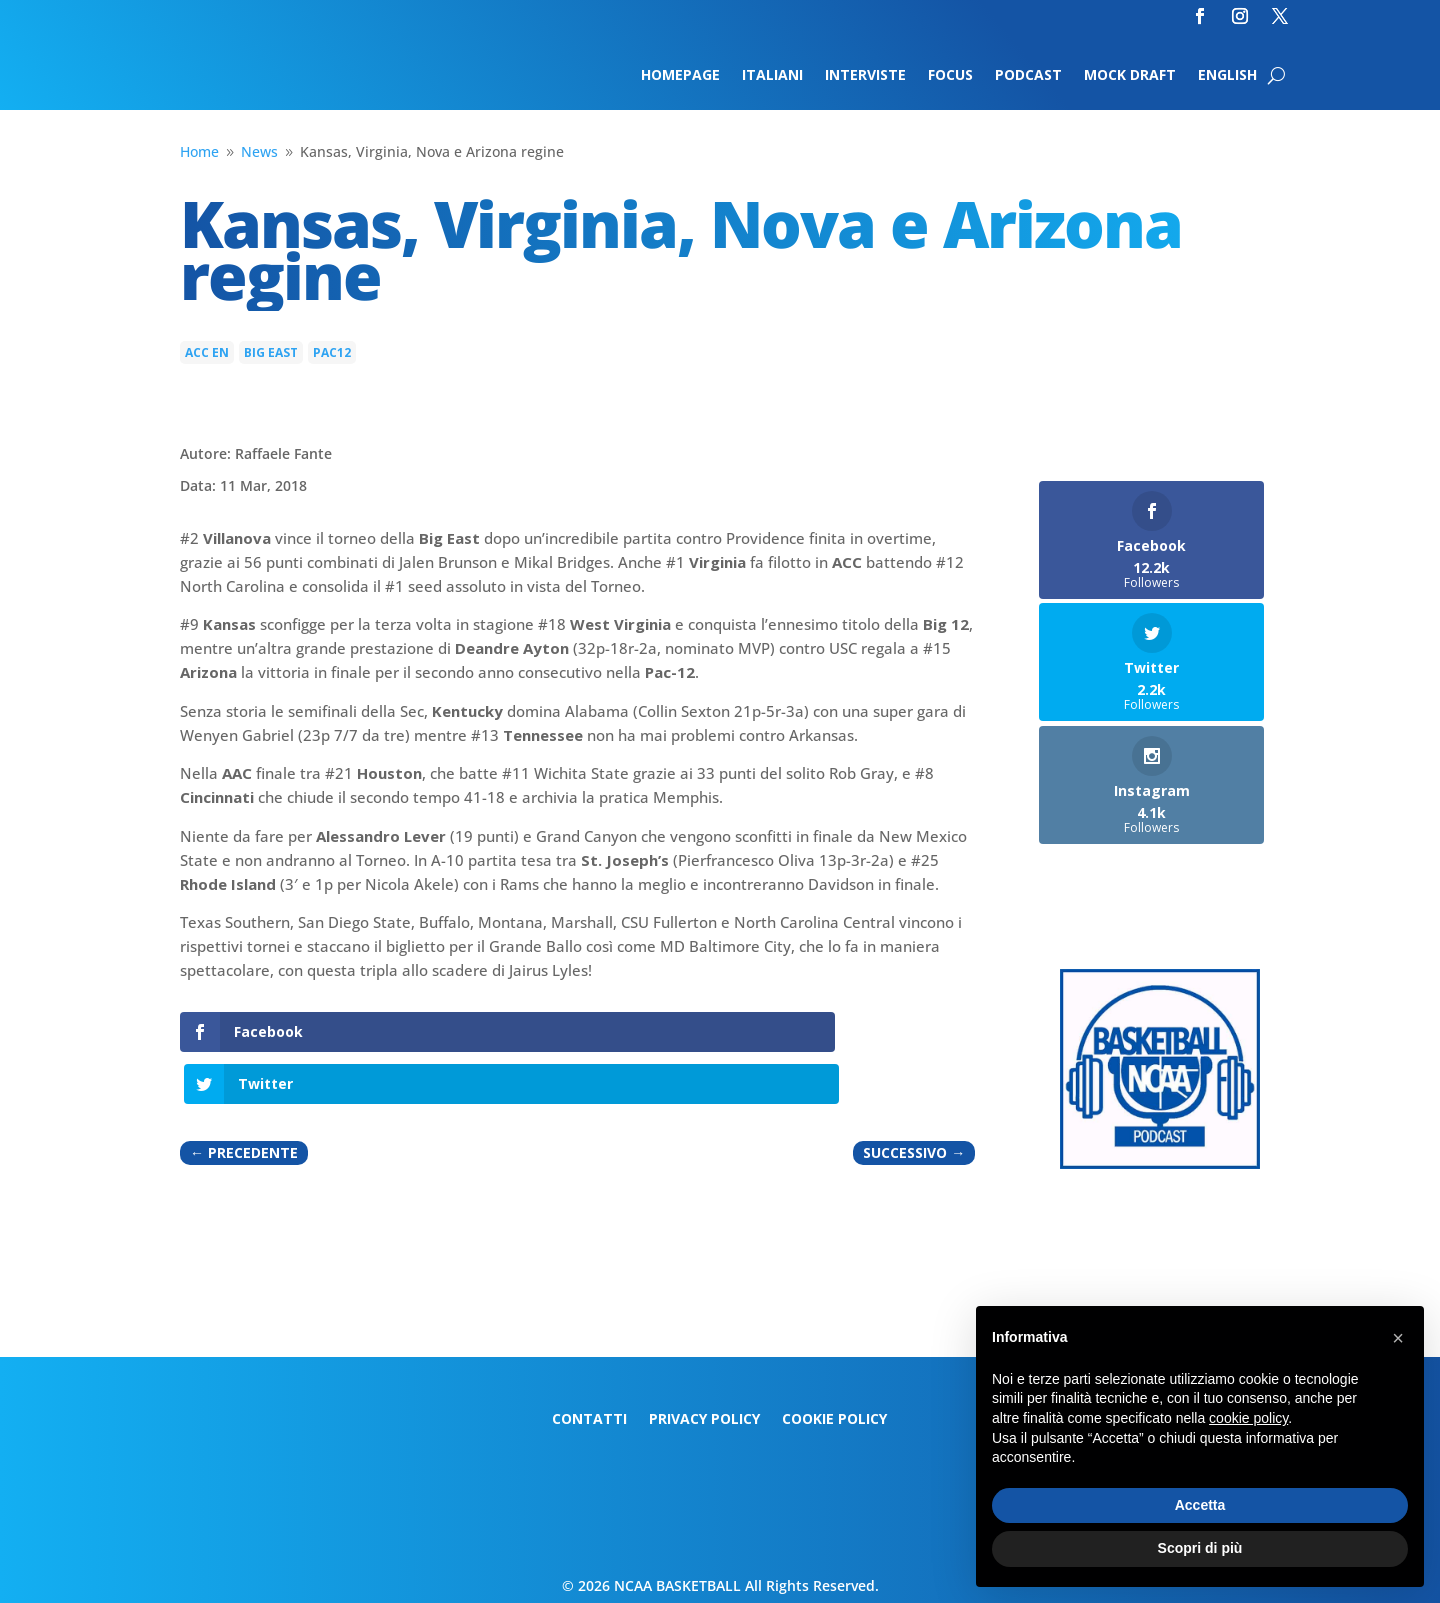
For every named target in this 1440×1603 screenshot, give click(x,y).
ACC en (207, 352)
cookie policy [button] (1248, 1418)
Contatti (589, 1420)
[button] (1398, 1338)
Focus (950, 76)
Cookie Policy (834, 1420)
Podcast (1028, 76)
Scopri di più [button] (1200, 1548)
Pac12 (332, 352)
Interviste (865, 76)
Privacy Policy (704, 1420)
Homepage (680, 76)
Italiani (772, 76)
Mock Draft (1130, 76)
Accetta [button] (1200, 1505)
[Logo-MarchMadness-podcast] (1160, 1163)
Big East (271, 352)
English (1227, 76)
